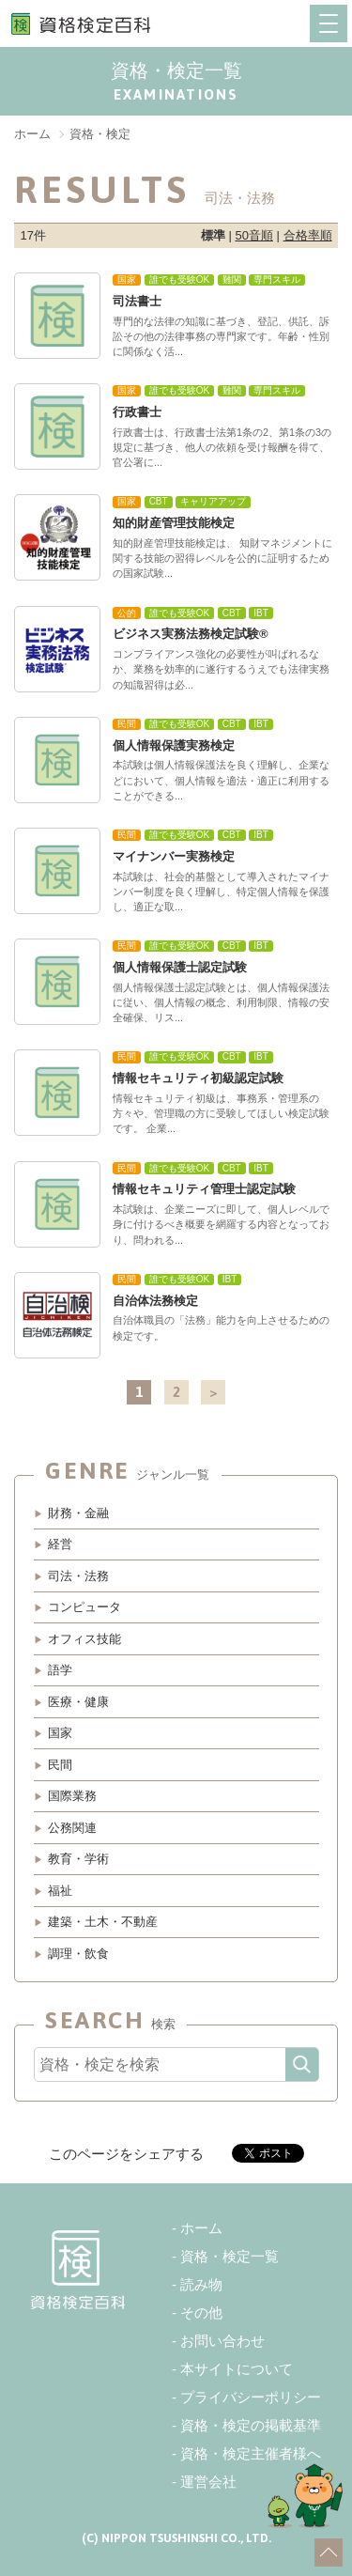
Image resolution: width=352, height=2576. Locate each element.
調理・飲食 (78, 1954)
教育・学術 (78, 1859)
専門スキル (276, 279)
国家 (126, 279)
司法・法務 (78, 1576)
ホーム (201, 2228)
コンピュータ (84, 1607)
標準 (213, 235)
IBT (260, 613)
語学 (60, 1670)
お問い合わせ (222, 2341)
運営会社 (208, 2482)
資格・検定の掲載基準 (250, 2425)
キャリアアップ (213, 501)
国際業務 (72, 1796)
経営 (60, 1544)
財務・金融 (78, 1513)
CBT (158, 501)
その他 (201, 2312)
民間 (126, 724)
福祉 (60, 1891)
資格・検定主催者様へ (250, 2453)
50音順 (253, 235)
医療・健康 (78, 1702)
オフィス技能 (84, 1639)
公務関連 (72, 1828)
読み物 (201, 2284)
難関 (231, 279)
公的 (126, 613)
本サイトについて (236, 2369)
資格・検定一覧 (229, 2256)
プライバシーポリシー (250, 2397)
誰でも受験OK (179, 279)
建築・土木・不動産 (103, 1922)
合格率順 (307, 235)
